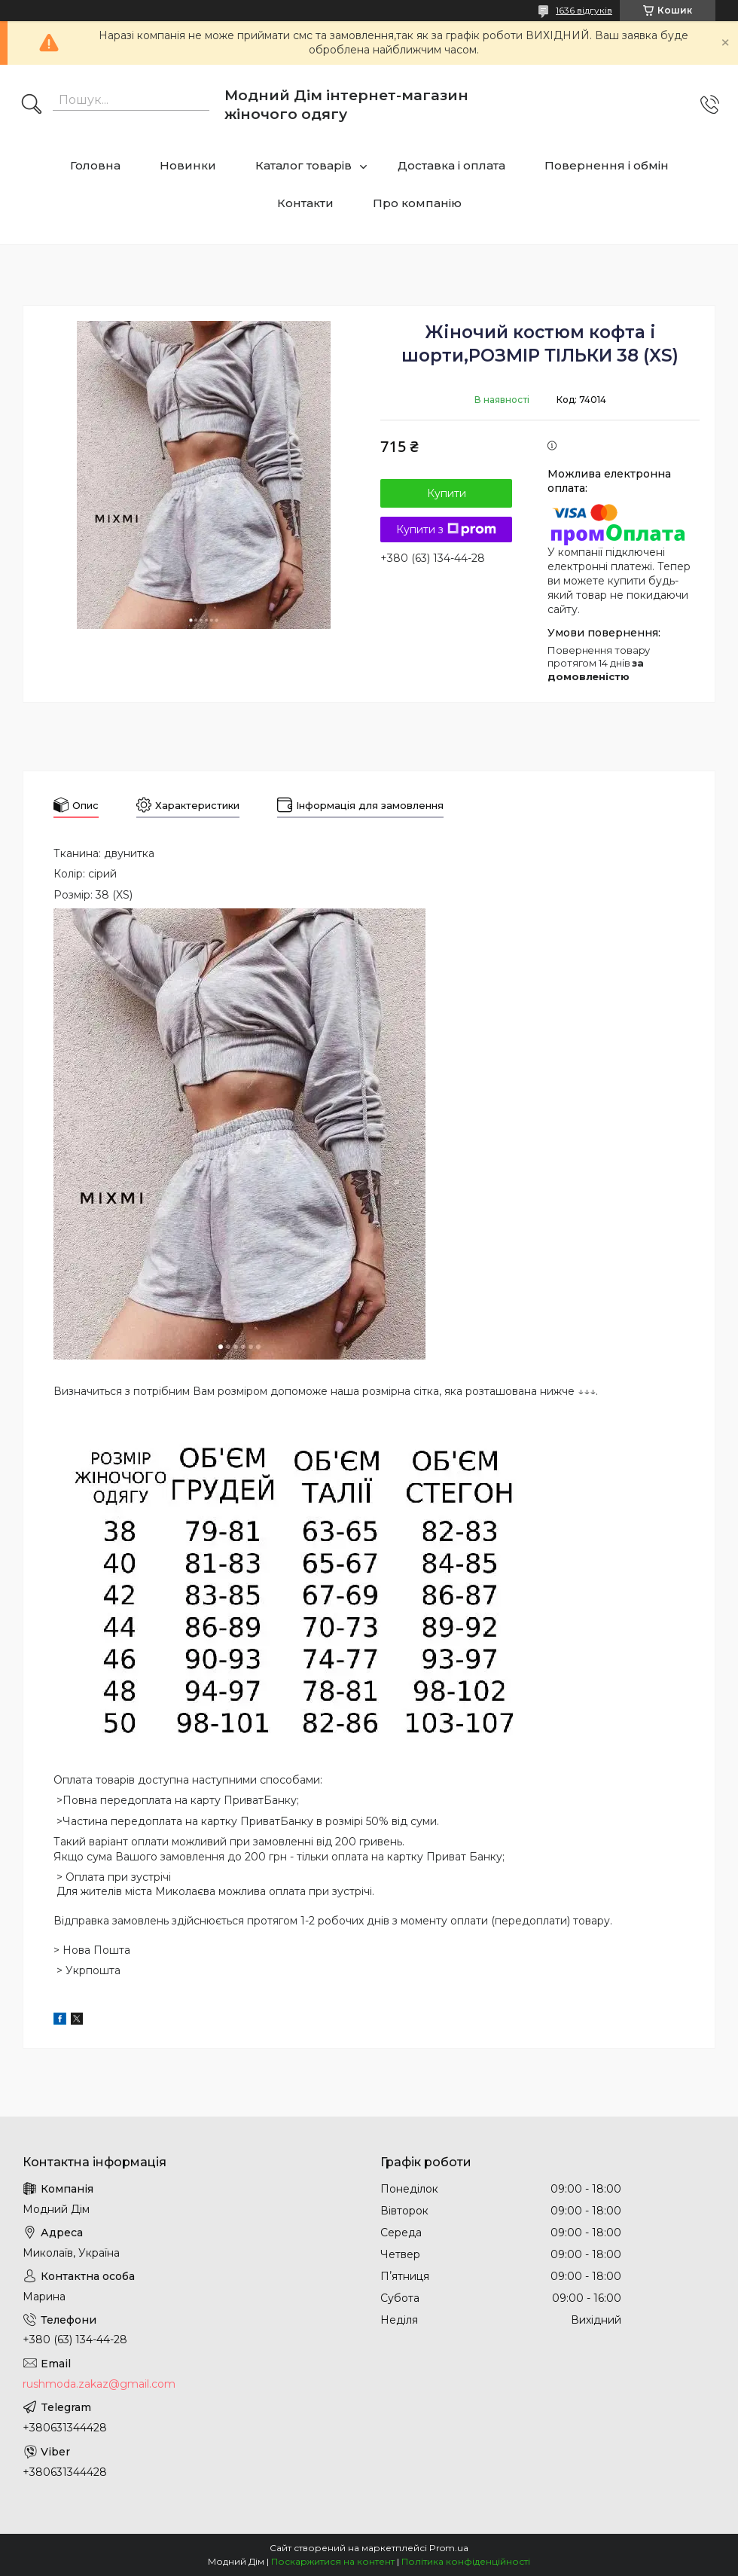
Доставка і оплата (451, 165)
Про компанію (417, 203)
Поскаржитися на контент (333, 2561)
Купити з (446, 529)
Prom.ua (448, 2547)
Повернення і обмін (606, 165)
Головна (95, 165)
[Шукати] (31, 105)
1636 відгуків (584, 10)
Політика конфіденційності (465, 2561)
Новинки (188, 165)
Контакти (305, 203)
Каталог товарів (303, 165)
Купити (446, 493)
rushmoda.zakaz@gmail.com (99, 2384)
